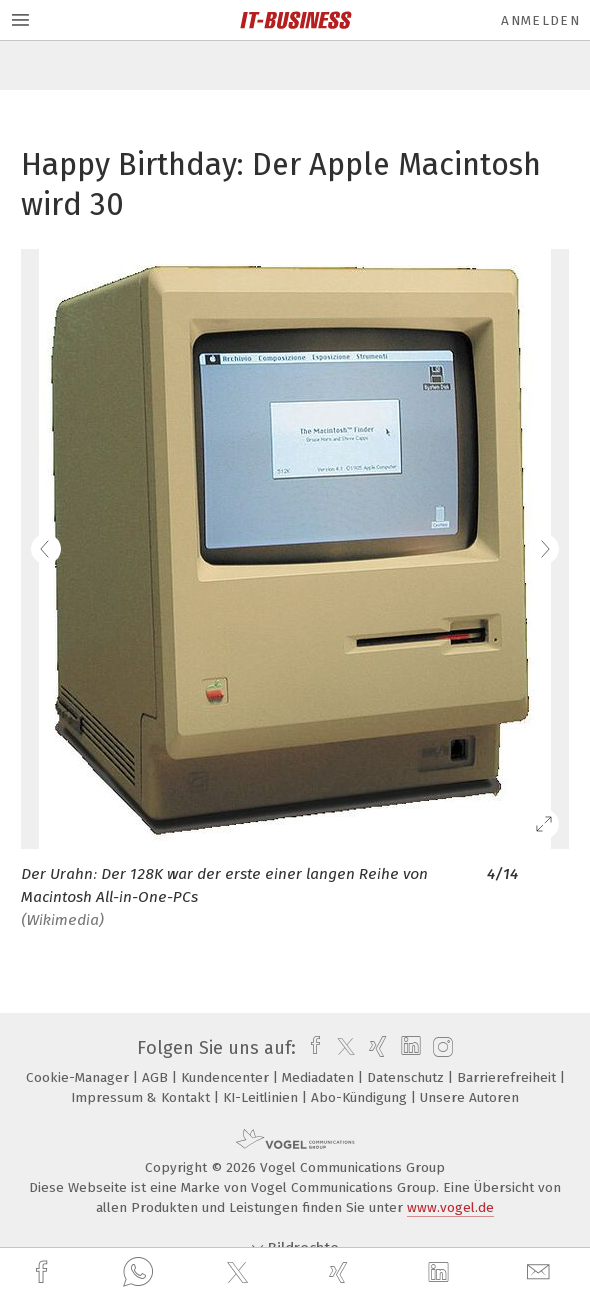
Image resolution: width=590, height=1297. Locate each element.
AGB (157, 1077)
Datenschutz (407, 1077)
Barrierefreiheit (508, 1077)
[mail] (541, 1272)
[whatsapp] (138, 1273)
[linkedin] (441, 1273)
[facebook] (44, 1272)
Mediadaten (320, 1077)
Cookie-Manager (79, 1077)
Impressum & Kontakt (142, 1097)
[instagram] (440, 1048)
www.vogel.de (450, 1207)
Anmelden (540, 20)
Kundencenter (227, 1077)
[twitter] (240, 1273)
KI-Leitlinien (262, 1097)
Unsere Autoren (469, 1097)
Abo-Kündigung (361, 1097)
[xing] (341, 1272)
